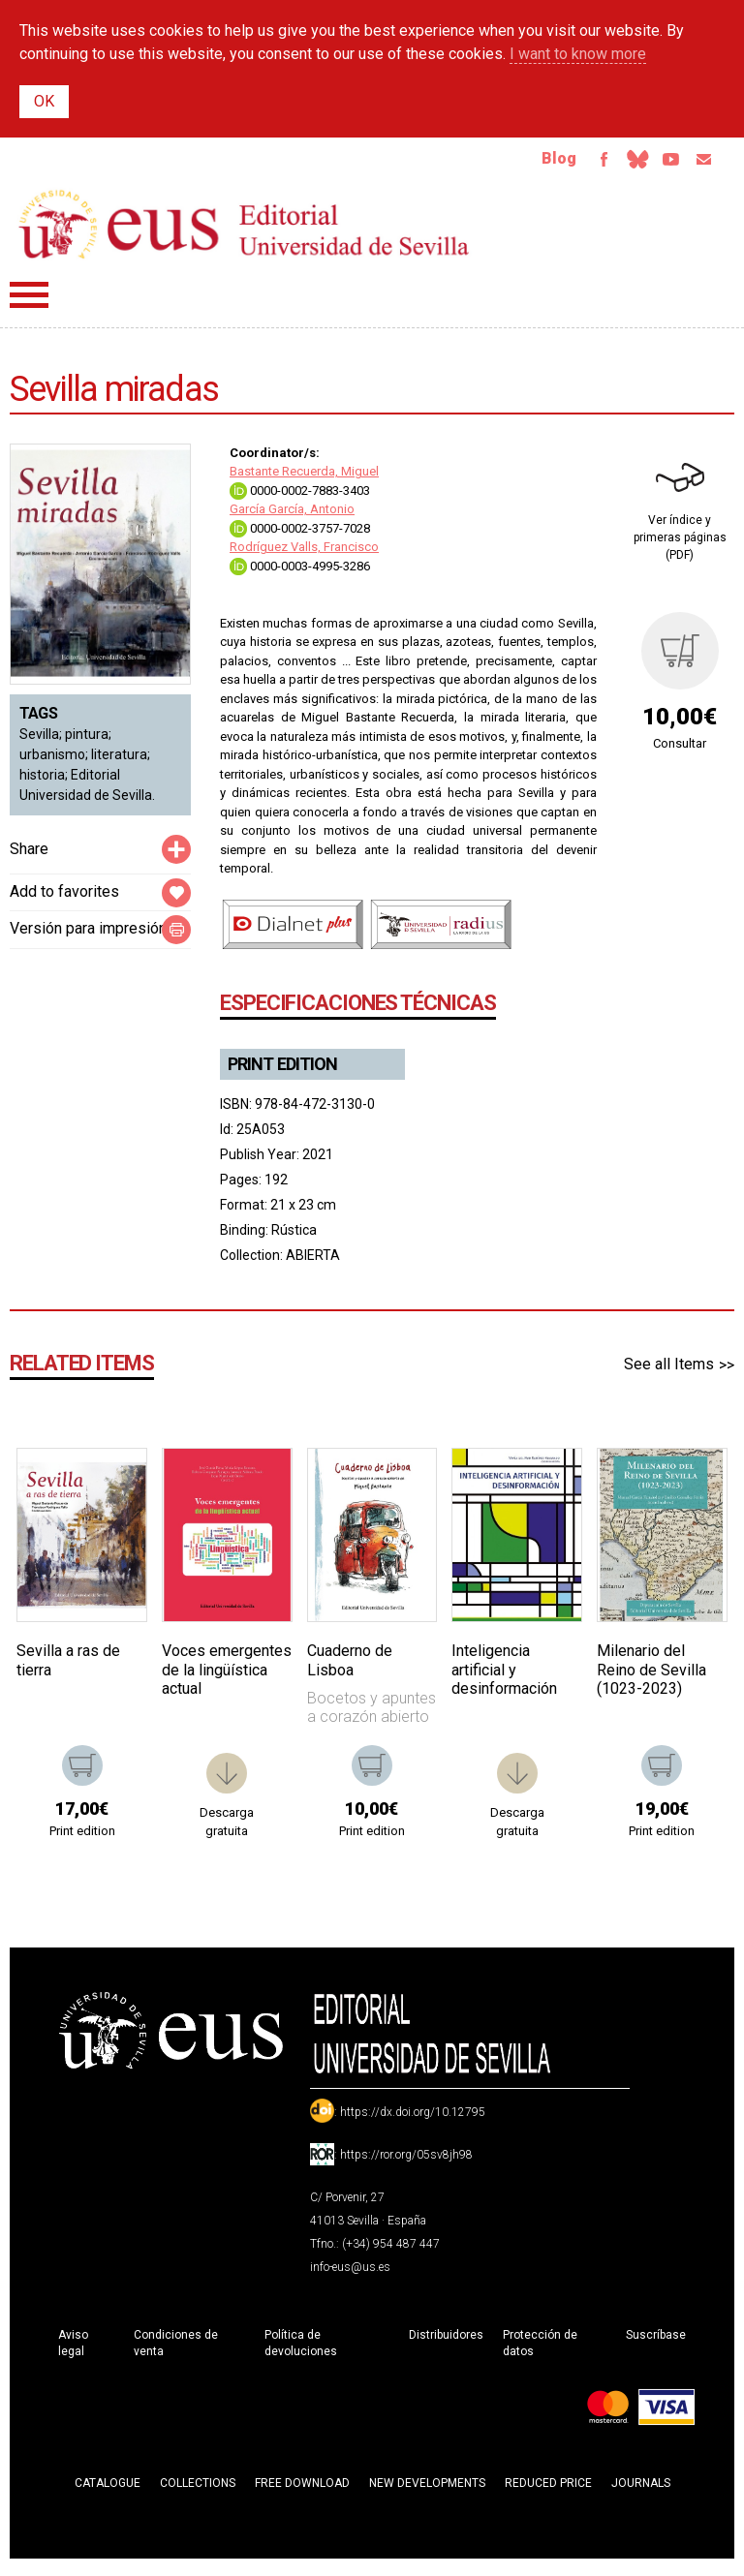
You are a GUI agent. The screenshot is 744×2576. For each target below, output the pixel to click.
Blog (528, 162)
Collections (197, 2491)
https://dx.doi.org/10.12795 (412, 2120)
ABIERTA (313, 1263)
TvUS (658, 162)
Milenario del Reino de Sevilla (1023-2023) (651, 1676)
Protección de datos (540, 2351)
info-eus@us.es (350, 2275)
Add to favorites (64, 899)
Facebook (577, 162)
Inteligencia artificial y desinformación (504, 1676)
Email (699, 162)
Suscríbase (656, 2342)
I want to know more (578, 54)
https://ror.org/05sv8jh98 (406, 2162)
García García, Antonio (292, 516)
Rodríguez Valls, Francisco (304, 554)
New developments (427, 2491)
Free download (302, 2491)
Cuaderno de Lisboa (349, 1667)
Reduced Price (548, 2491)
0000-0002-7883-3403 (300, 498)
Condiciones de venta (176, 2351)
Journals (640, 2491)
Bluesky (618, 162)
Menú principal (29, 303)
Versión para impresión (88, 936)
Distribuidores (446, 2342)
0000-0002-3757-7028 (300, 536)
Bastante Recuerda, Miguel (304, 479)
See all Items (669, 1372)
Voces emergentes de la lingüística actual (227, 1676)
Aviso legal (73, 2351)
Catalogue (107, 2491)
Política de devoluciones (300, 2351)
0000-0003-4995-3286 (300, 574)
